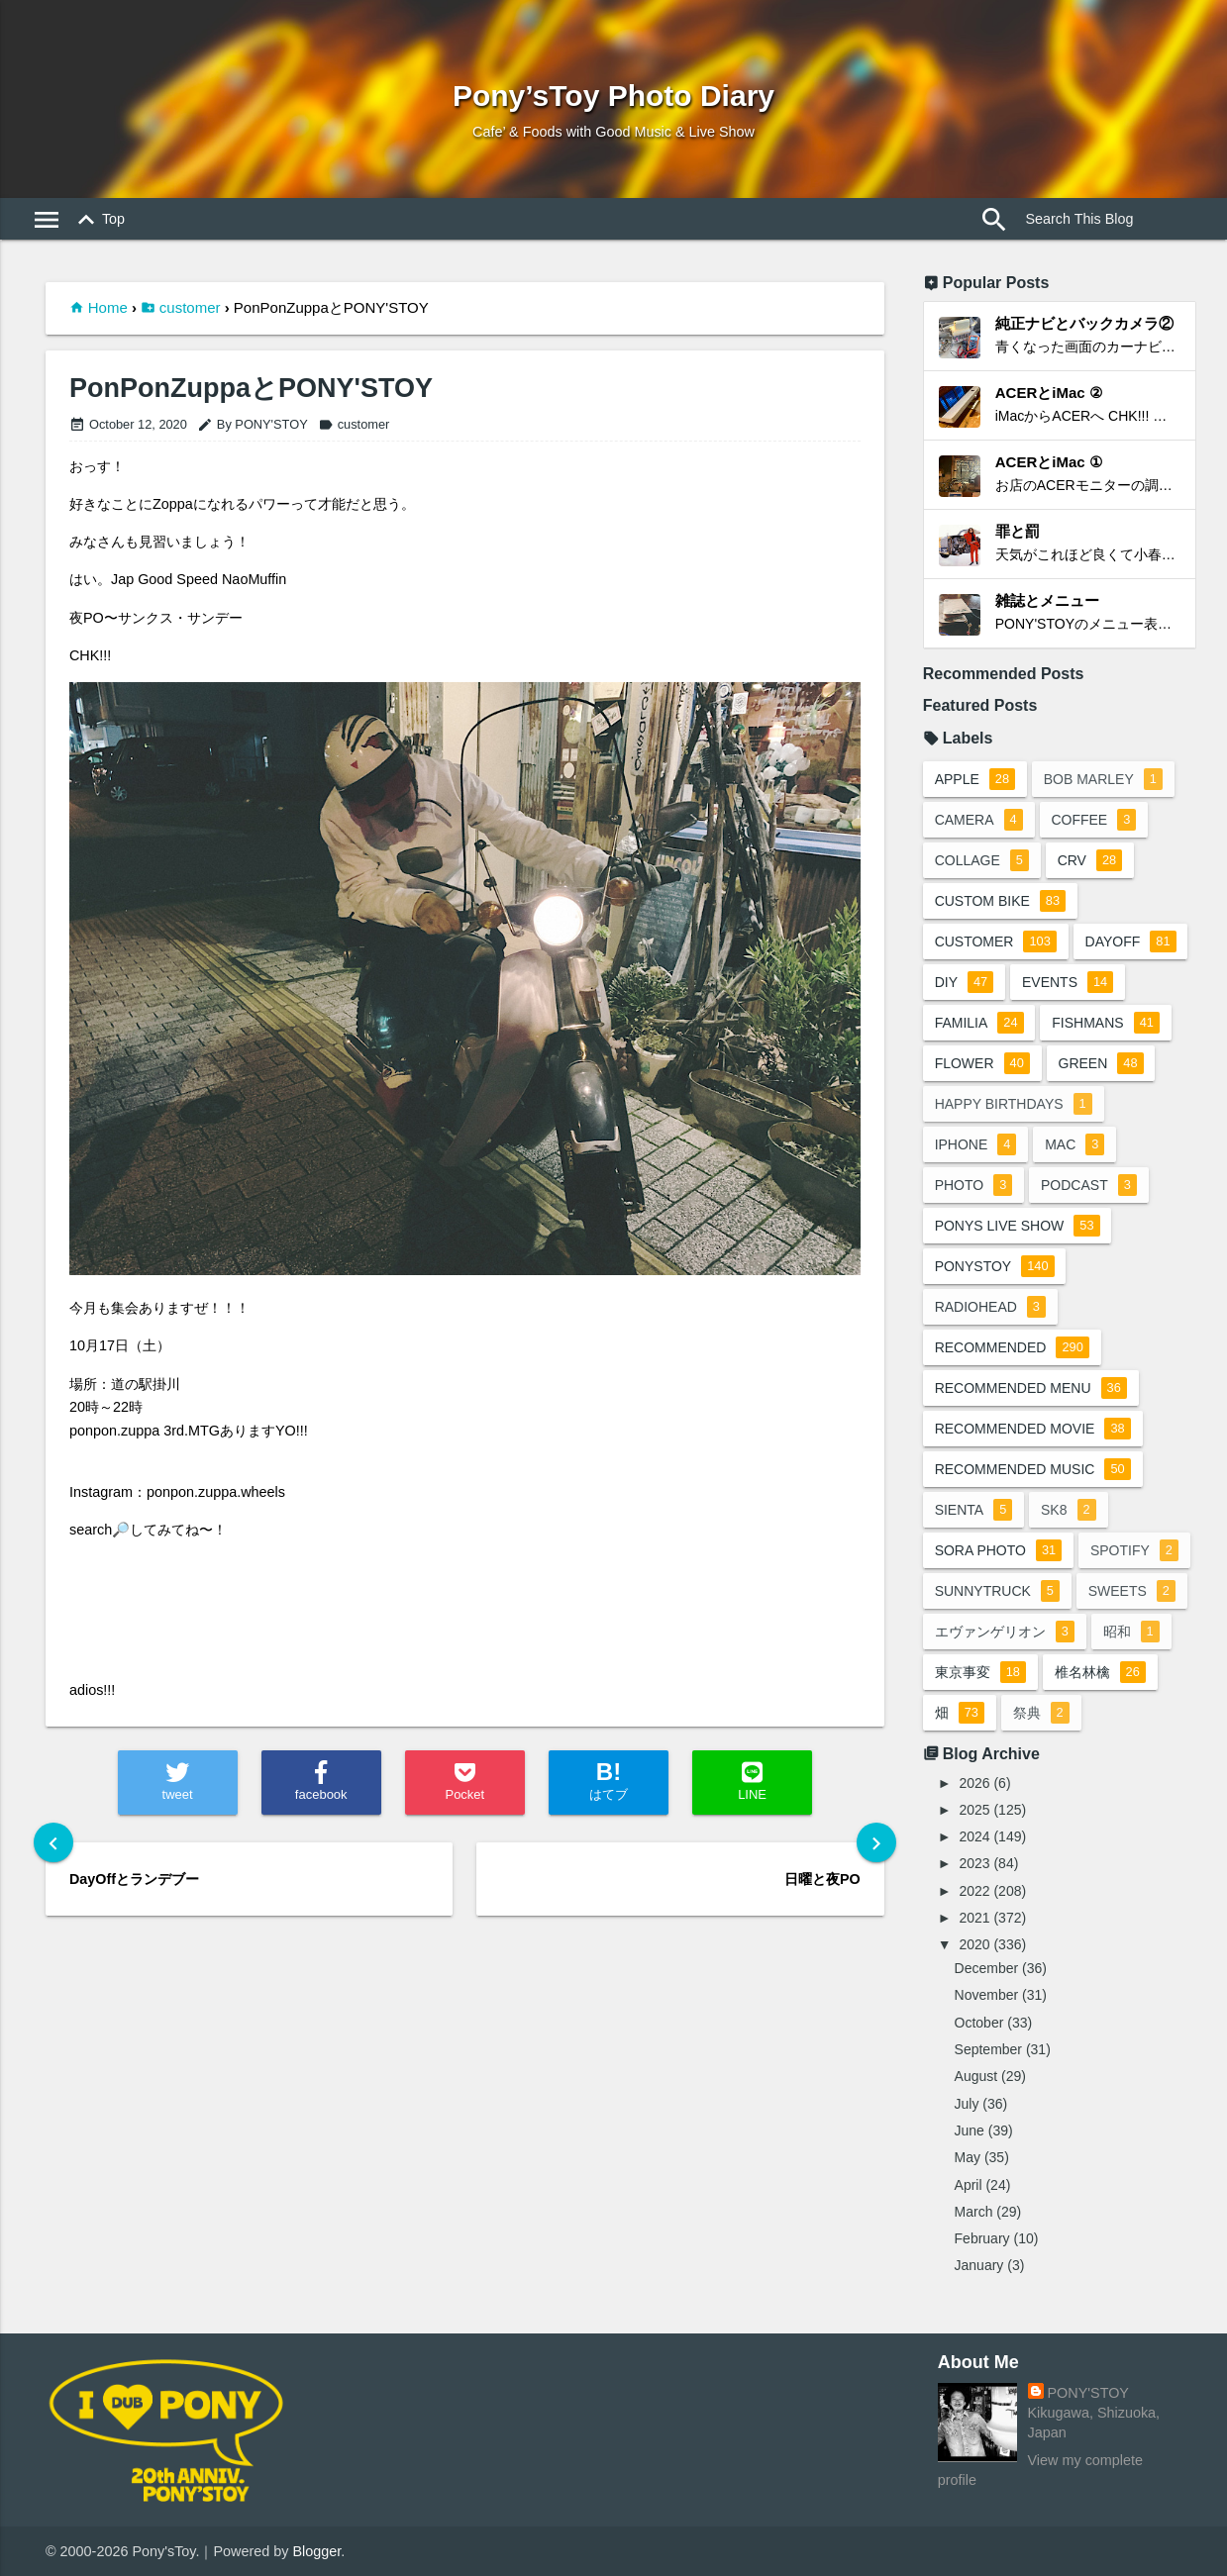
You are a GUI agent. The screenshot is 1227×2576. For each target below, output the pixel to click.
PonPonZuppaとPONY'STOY (251, 388)
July (967, 2104)
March (974, 2212)
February (982, 2238)
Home (108, 307)
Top (97, 220)
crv (1090, 860)
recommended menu (1031, 1388)
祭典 (1041, 1713)
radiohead (990, 1307)
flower (982, 1063)
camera (979, 820)
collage (982, 860)
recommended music (1033, 1469)
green (1101, 1063)
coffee (1094, 820)
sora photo (999, 1550)
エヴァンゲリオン (1004, 1631)
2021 (974, 1918)
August (976, 2076)
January (979, 2265)
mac (1075, 1144)
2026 (974, 1783)
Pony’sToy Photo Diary (613, 95)
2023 (974, 1863)
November (987, 1995)
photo (974, 1185)
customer (190, 307)
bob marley (1103, 779)
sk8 (1068, 1510)
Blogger (316, 2551)
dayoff (1130, 941)
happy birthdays (1013, 1104)
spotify (1134, 1550)
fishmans (1107, 1023)
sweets (1132, 1591)
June (969, 2130)
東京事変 (980, 1672)
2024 (974, 1836)
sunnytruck (997, 1591)
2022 (974, 1891)
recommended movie (1033, 1428)
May (967, 2157)
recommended (1012, 1347)
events (1067, 982)
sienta (974, 1510)
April (968, 2185)
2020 (974, 1944)
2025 (974, 1810)
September (988, 2049)
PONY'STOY (1088, 2393)
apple (975, 779)
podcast (1089, 1185)
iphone (976, 1144)
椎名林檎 (1100, 1672)
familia (979, 1023)
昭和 (1131, 1631)
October (979, 2023)
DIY (964, 982)
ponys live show (1017, 1226)
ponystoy (995, 1266)
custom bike (1000, 901)
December (987, 1968)
